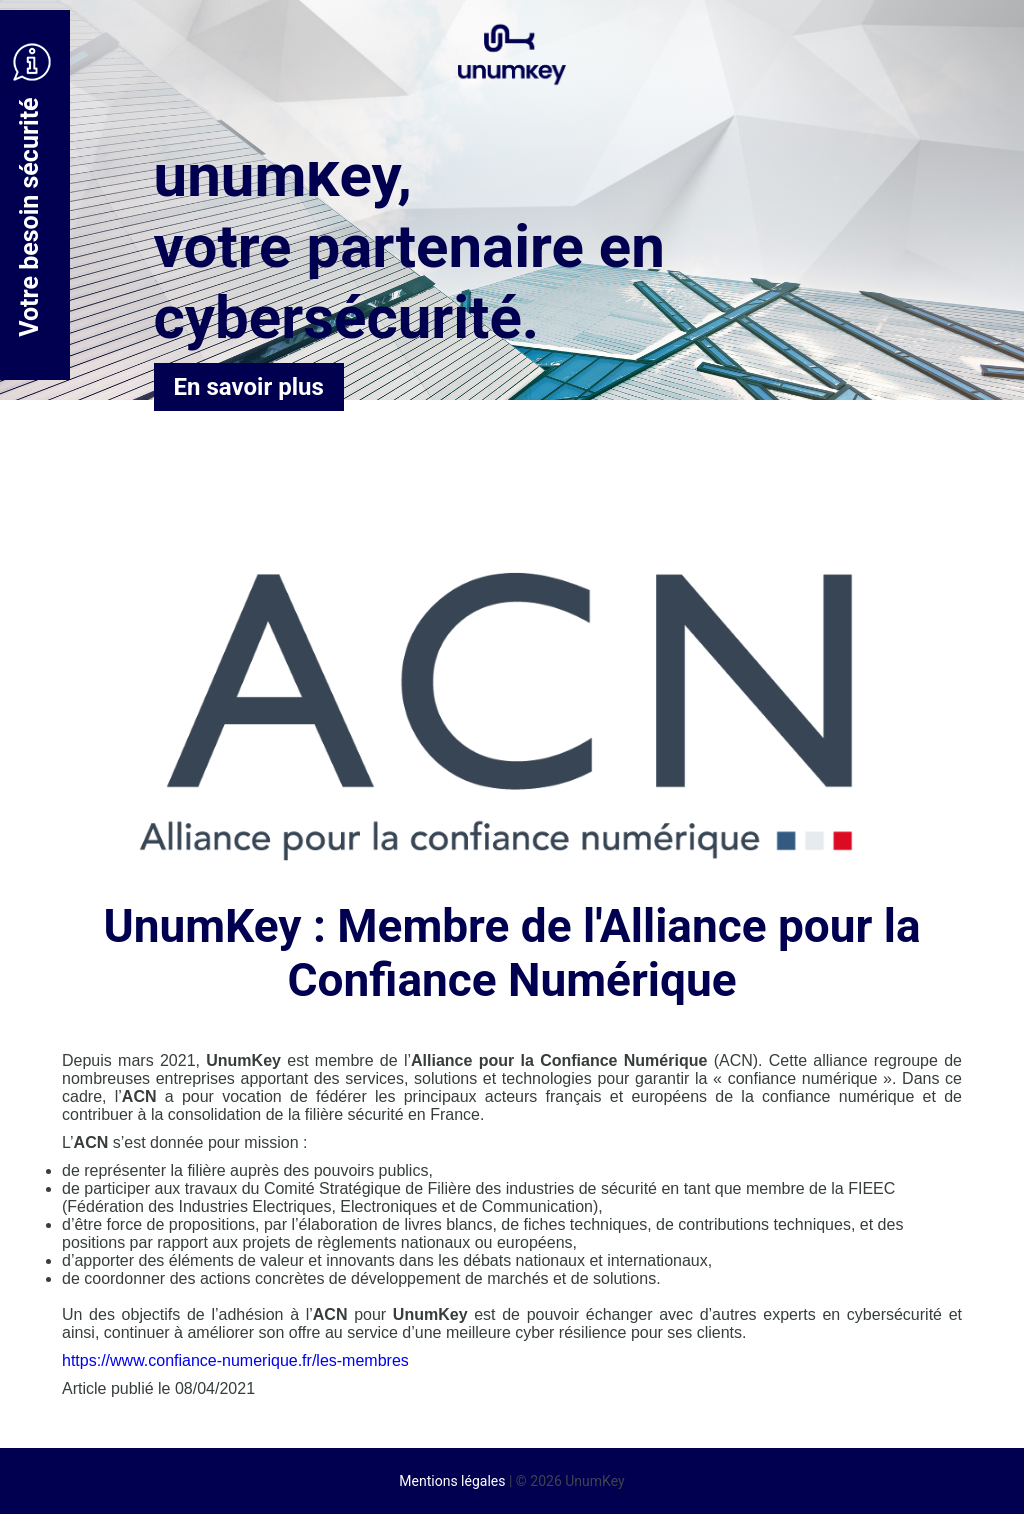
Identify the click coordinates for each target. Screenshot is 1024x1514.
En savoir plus (249, 387)
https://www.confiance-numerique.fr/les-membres (235, 1360)
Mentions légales (452, 1481)
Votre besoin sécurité (32, 190)
